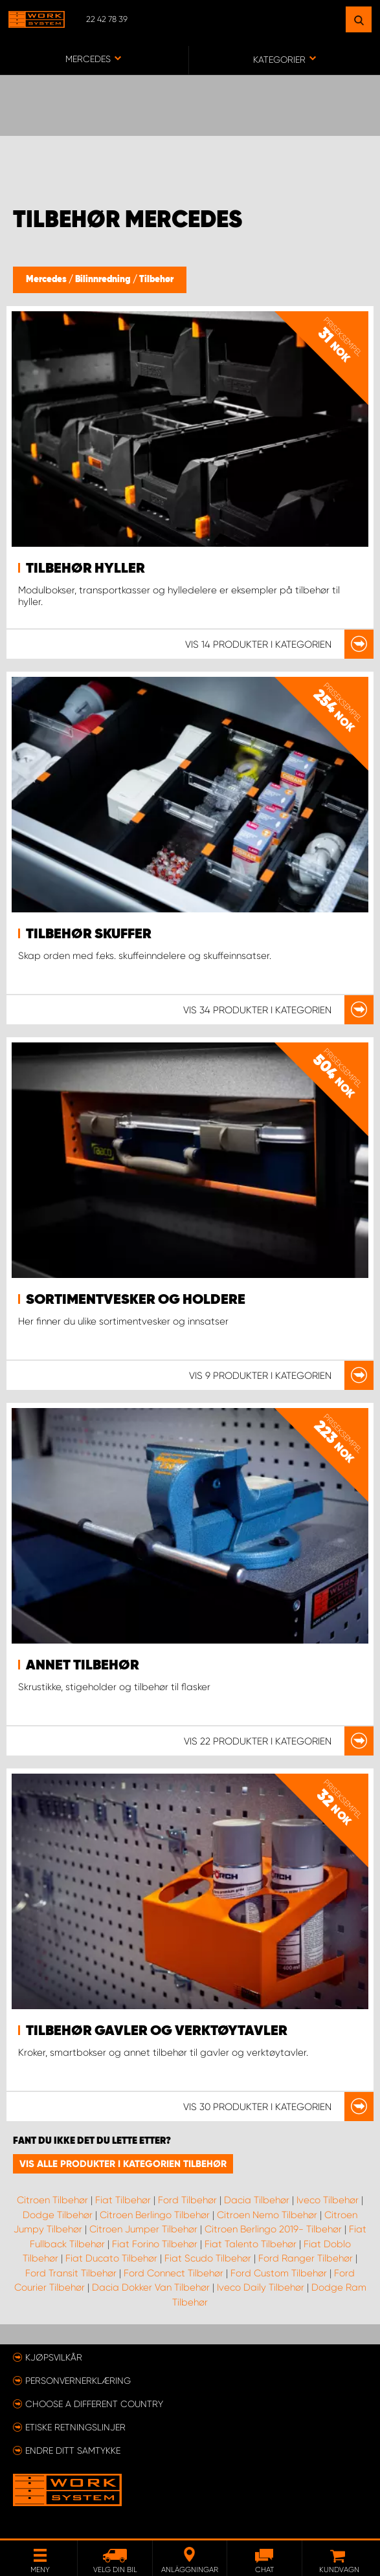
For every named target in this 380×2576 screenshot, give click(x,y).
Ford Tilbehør (187, 2200)
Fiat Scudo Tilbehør (207, 2258)
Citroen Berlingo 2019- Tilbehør (273, 2229)
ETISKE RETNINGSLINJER (75, 2427)
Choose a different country (94, 2404)
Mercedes (47, 279)
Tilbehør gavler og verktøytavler (156, 2031)
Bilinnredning (104, 279)
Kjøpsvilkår (53, 2357)
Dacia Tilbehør (256, 2200)
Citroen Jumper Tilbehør (143, 2229)
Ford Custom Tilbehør (278, 2273)
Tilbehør (156, 279)
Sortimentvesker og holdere (135, 1300)
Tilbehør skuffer (88, 934)
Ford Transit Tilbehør (71, 2273)
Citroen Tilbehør (52, 2200)
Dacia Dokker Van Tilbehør (151, 2287)
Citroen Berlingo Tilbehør (155, 2215)
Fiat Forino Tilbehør (154, 2244)
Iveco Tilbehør (327, 2200)
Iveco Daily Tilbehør (260, 2287)
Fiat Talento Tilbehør (250, 2244)
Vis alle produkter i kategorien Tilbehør (123, 2164)
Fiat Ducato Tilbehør (111, 2258)
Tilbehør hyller (85, 569)
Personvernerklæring (78, 2380)
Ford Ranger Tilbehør (305, 2258)
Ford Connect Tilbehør (173, 2273)
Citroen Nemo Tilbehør (267, 2215)
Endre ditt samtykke (72, 2450)
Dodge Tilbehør (58, 2215)
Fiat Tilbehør (123, 2200)
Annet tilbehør (82, 1665)
